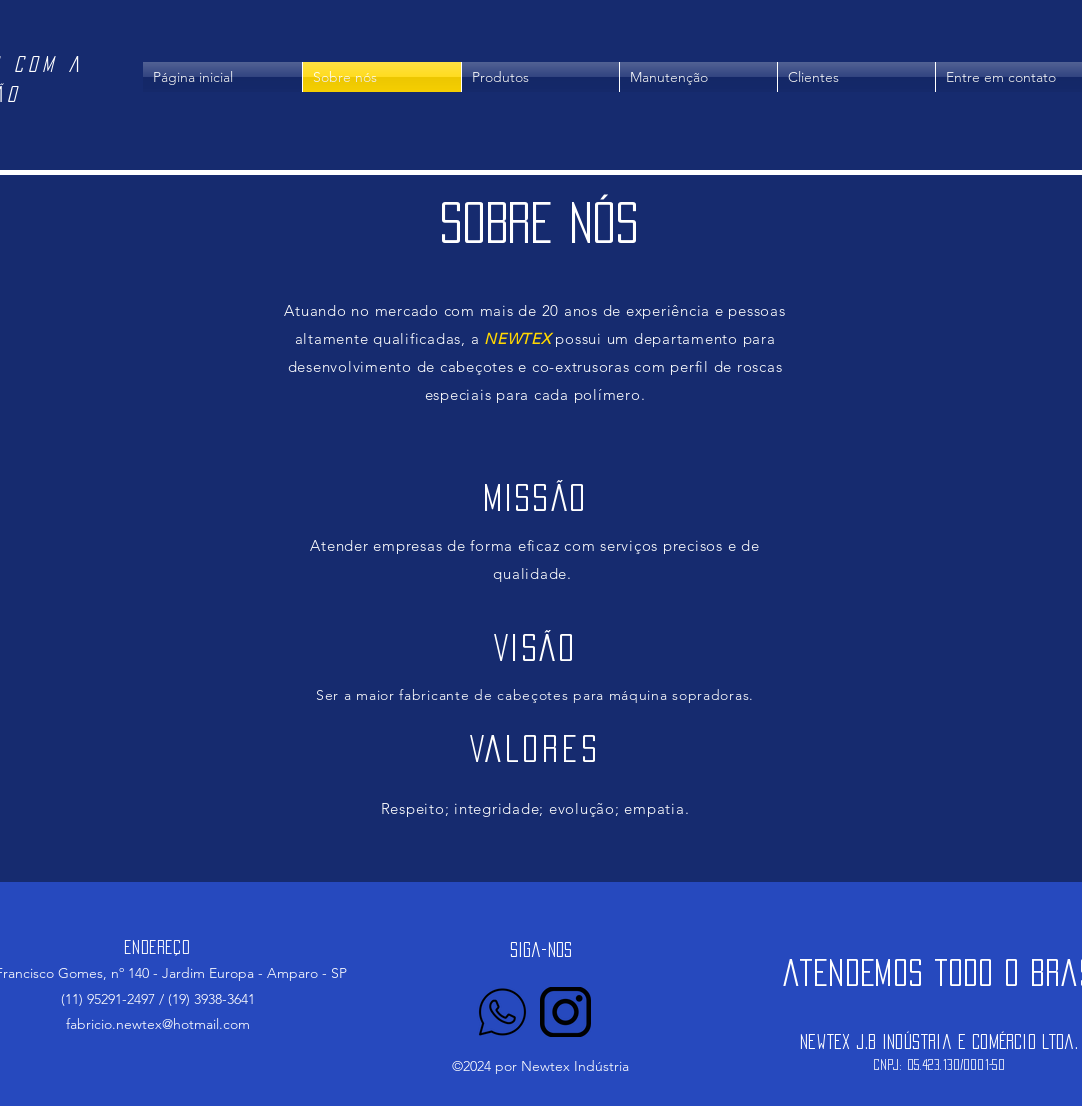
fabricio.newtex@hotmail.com (158, 1024)
